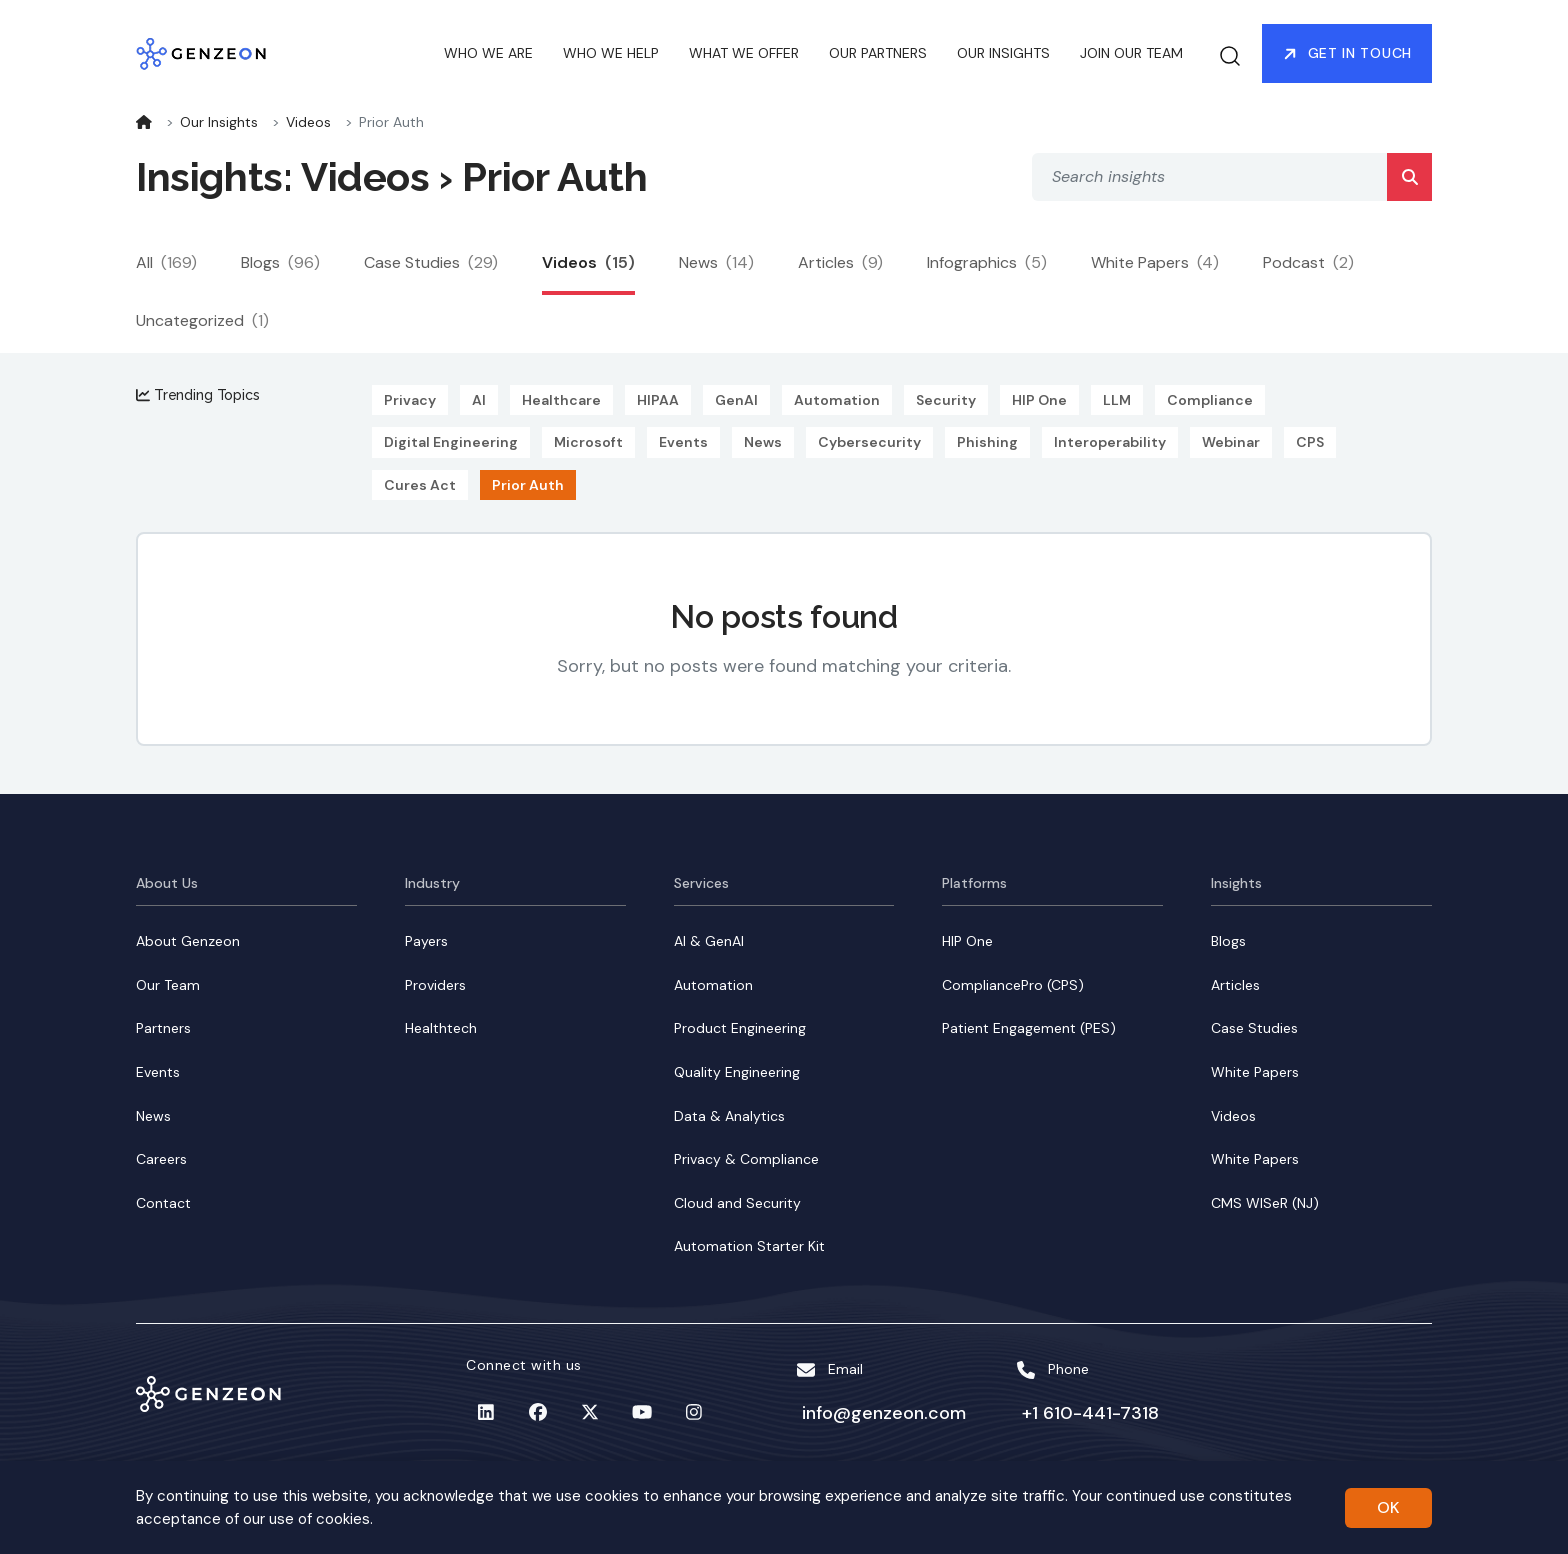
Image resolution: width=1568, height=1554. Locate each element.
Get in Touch (1347, 54)
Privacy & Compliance (746, 1159)
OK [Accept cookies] (1388, 1507)
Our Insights (219, 122)
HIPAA (658, 400)
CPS (1310, 442)
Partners (163, 1028)
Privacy (410, 400)
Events (683, 442)
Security (946, 400)
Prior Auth (528, 485)
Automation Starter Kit (749, 1246)
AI (479, 400)
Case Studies (431, 262)
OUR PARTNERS (878, 54)
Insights (1236, 883)
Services (701, 883)
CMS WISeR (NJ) (1265, 1203)
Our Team (168, 985)
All (166, 262)
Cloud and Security (737, 1203)
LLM (1117, 400)
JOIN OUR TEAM (1131, 54)
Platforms (974, 883)
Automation (837, 400)
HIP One (1039, 400)
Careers (161, 1159)
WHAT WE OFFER (744, 54)
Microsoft (588, 442)
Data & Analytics (729, 1116)
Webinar (1231, 442)
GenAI (736, 400)
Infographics (987, 262)
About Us (167, 883)
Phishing (987, 442)
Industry (432, 883)
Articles (840, 262)
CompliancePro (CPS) (1013, 985)
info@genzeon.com (878, 1413)
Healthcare (561, 400)
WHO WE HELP (611, 54)
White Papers (1155, 262)
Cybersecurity (869, 442)
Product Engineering (740, 1028)
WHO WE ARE (488, 54)
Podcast (1308, 262)
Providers (435, 985)
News (716, 262)
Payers (426, 941)
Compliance (1210, 400)
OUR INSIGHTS (1003, 54)
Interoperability (1110, 442)
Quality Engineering (737, 1072)
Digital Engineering (451, 442)
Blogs (280, 262)
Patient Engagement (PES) (1029, 1028)
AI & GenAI (709, 941)
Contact (163, 1203)
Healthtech (441, 1028)
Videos (308, 122)
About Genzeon (188, 941)
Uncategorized (202, 320)
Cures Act (420, 485)
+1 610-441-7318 (1084, 1413)
